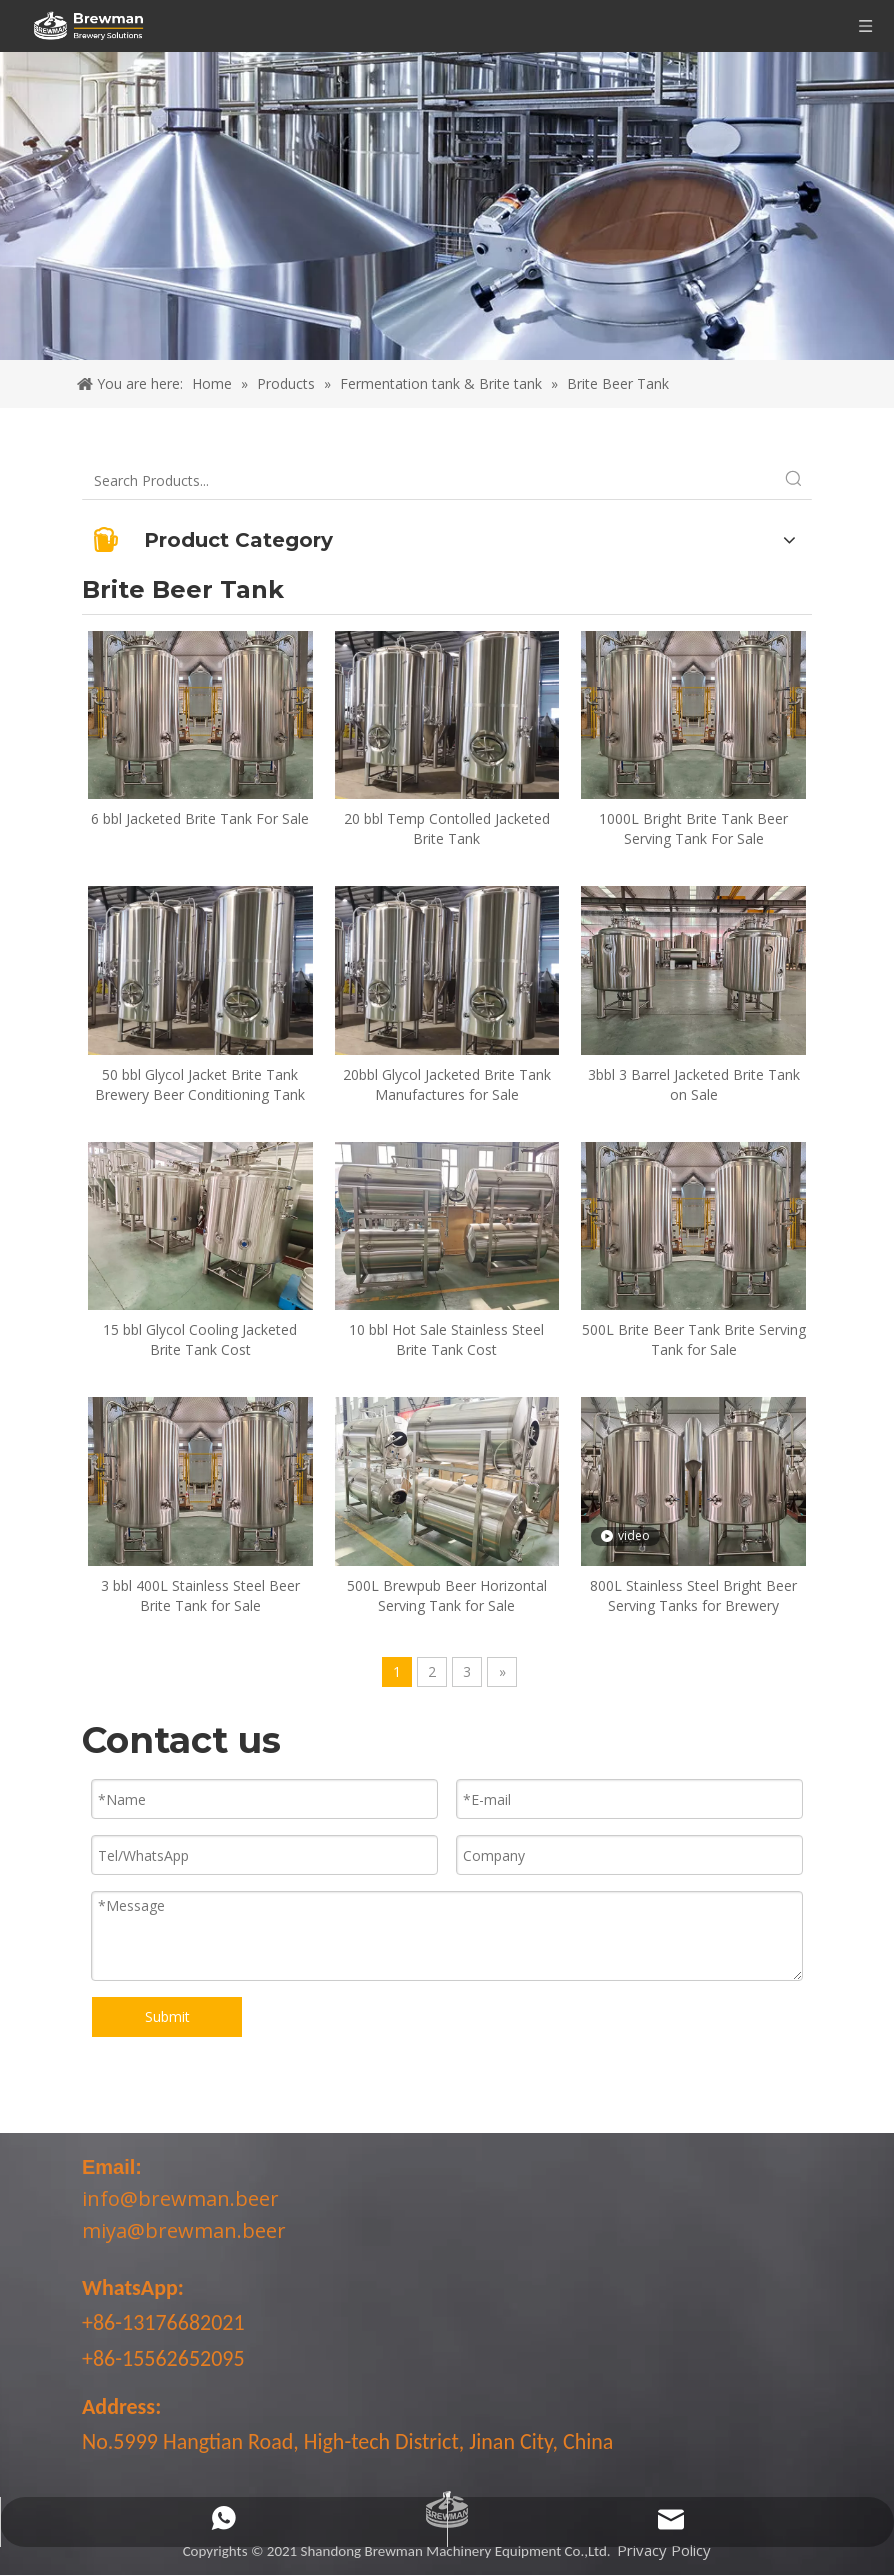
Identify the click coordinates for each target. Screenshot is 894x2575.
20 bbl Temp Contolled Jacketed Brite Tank (447, 828)
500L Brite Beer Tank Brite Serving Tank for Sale (694, 1339)
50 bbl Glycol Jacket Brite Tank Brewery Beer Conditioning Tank (200, 1084)
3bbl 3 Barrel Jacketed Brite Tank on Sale (694, 1084)
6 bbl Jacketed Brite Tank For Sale (200, 818)
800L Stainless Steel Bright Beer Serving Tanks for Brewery (693, 1595)
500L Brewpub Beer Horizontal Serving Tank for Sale (447, 1595)
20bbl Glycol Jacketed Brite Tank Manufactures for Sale (447, 1084)
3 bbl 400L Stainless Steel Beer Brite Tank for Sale (200, 1595)
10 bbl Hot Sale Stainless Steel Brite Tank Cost (446, 1339)
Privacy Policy (664, 2550)
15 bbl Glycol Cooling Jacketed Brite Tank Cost (200, 1339)
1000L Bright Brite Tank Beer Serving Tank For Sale (693, 828)
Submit (167, 2016)
